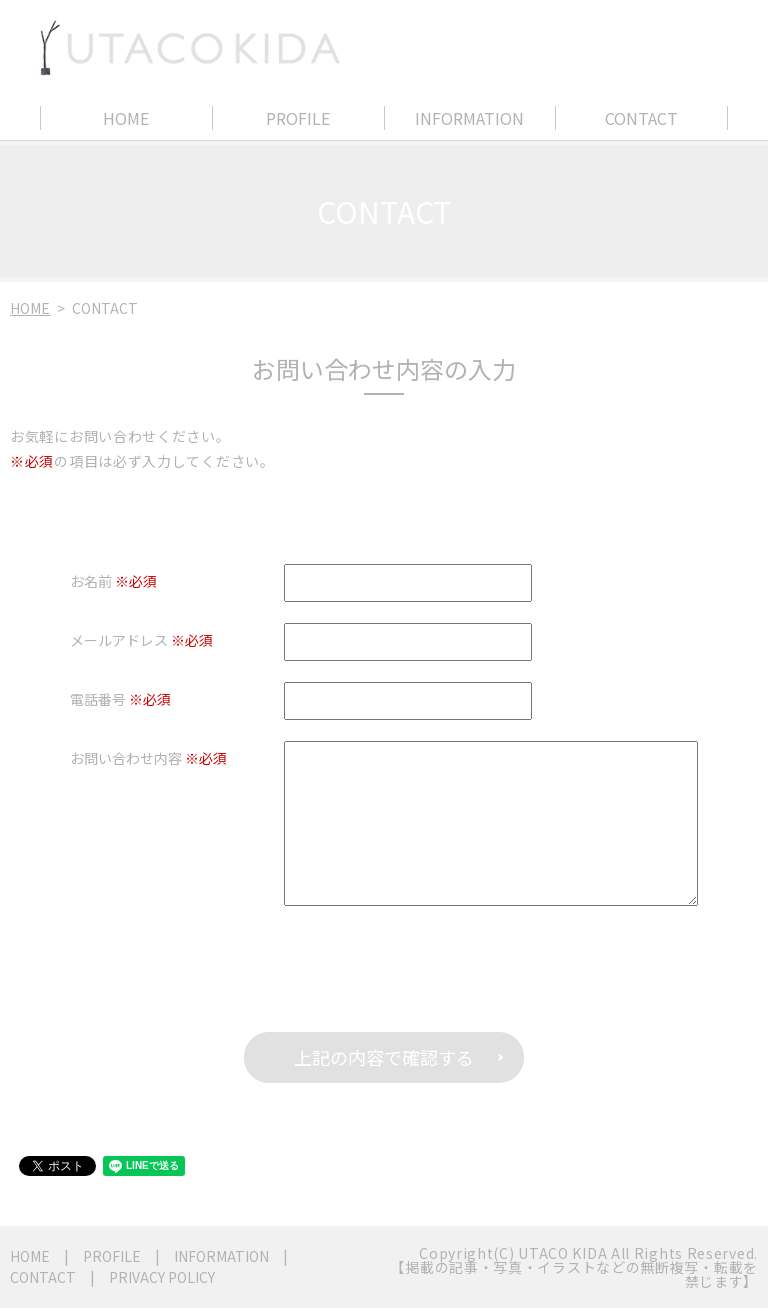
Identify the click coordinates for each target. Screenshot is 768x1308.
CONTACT (641, 118)
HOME (126, 118)
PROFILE (298, 118)
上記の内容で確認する (384, 1057)
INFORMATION (469, 118)
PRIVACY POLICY (162, 1277)
